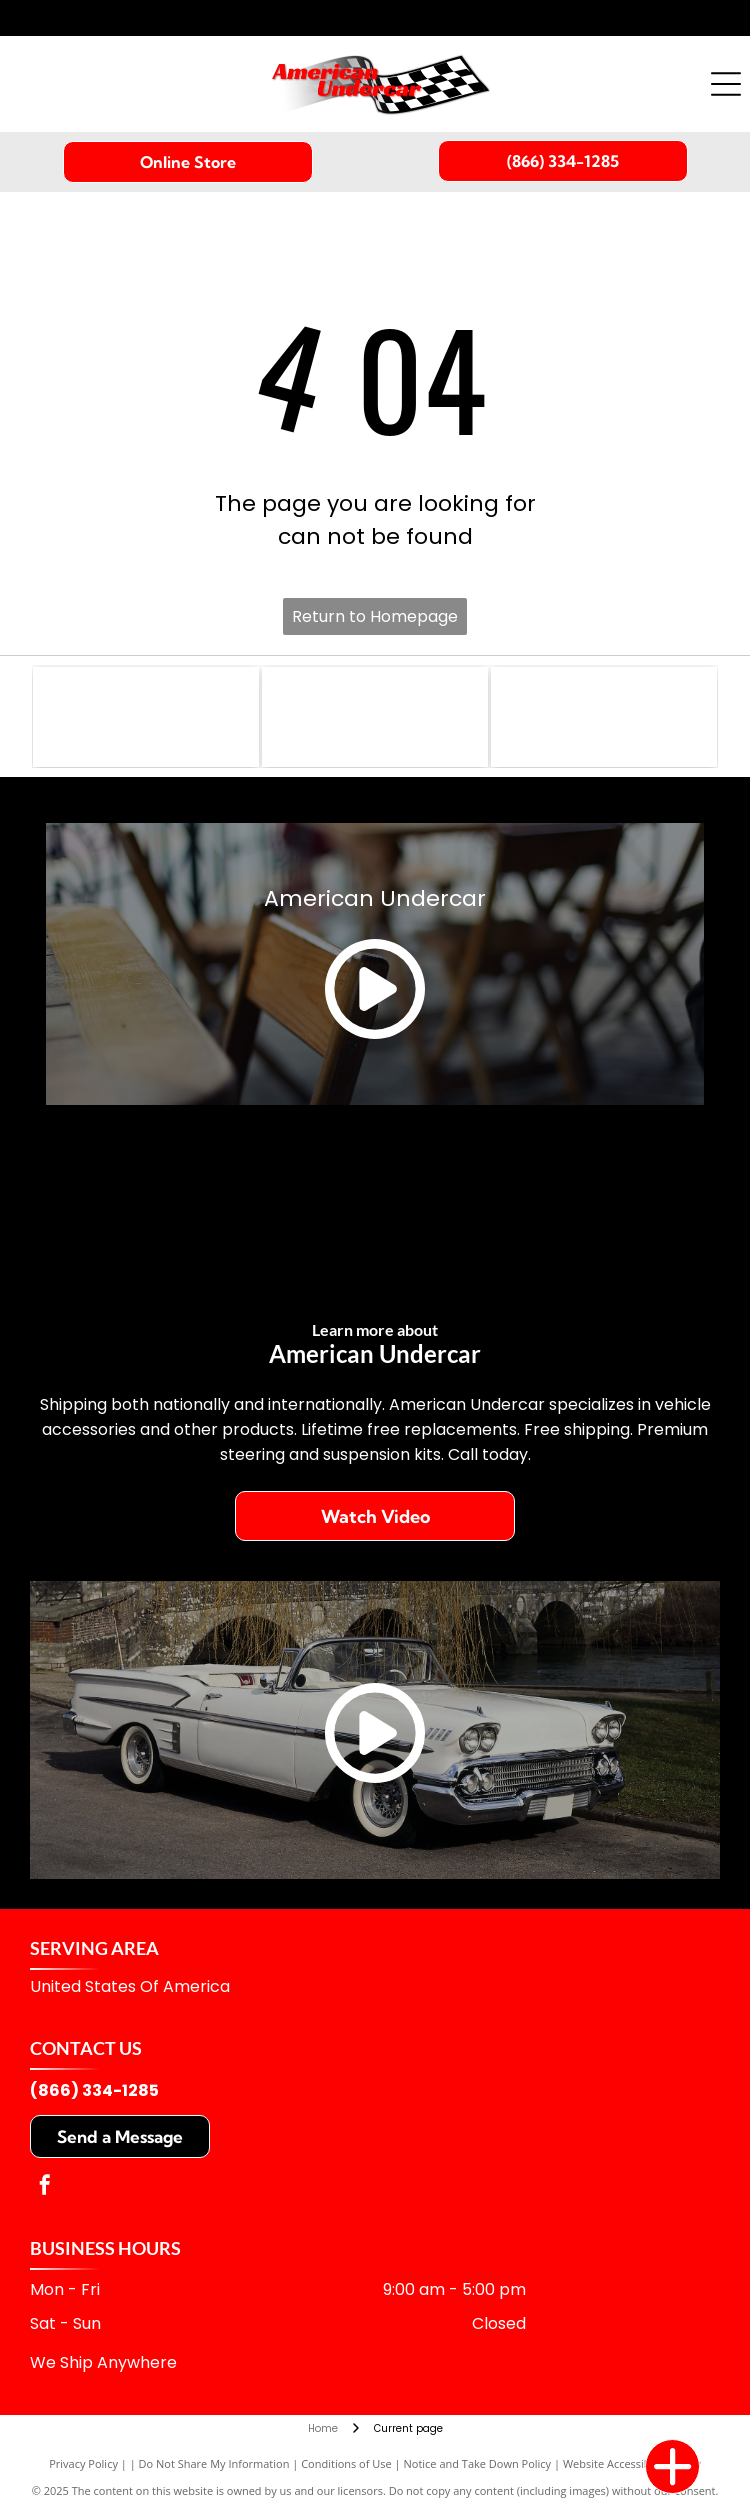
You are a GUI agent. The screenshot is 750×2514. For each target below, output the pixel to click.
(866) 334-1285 (94, 2090)
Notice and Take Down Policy (478, 2463)
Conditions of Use (346, 2463)
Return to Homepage (375, 616)
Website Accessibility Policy (632, 2463)
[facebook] (45, 2187)
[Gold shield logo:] (375, 717)
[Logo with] (146, 717)
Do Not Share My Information (214, 2463)
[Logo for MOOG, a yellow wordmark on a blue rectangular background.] (604, 717)
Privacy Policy (83, 2463)
